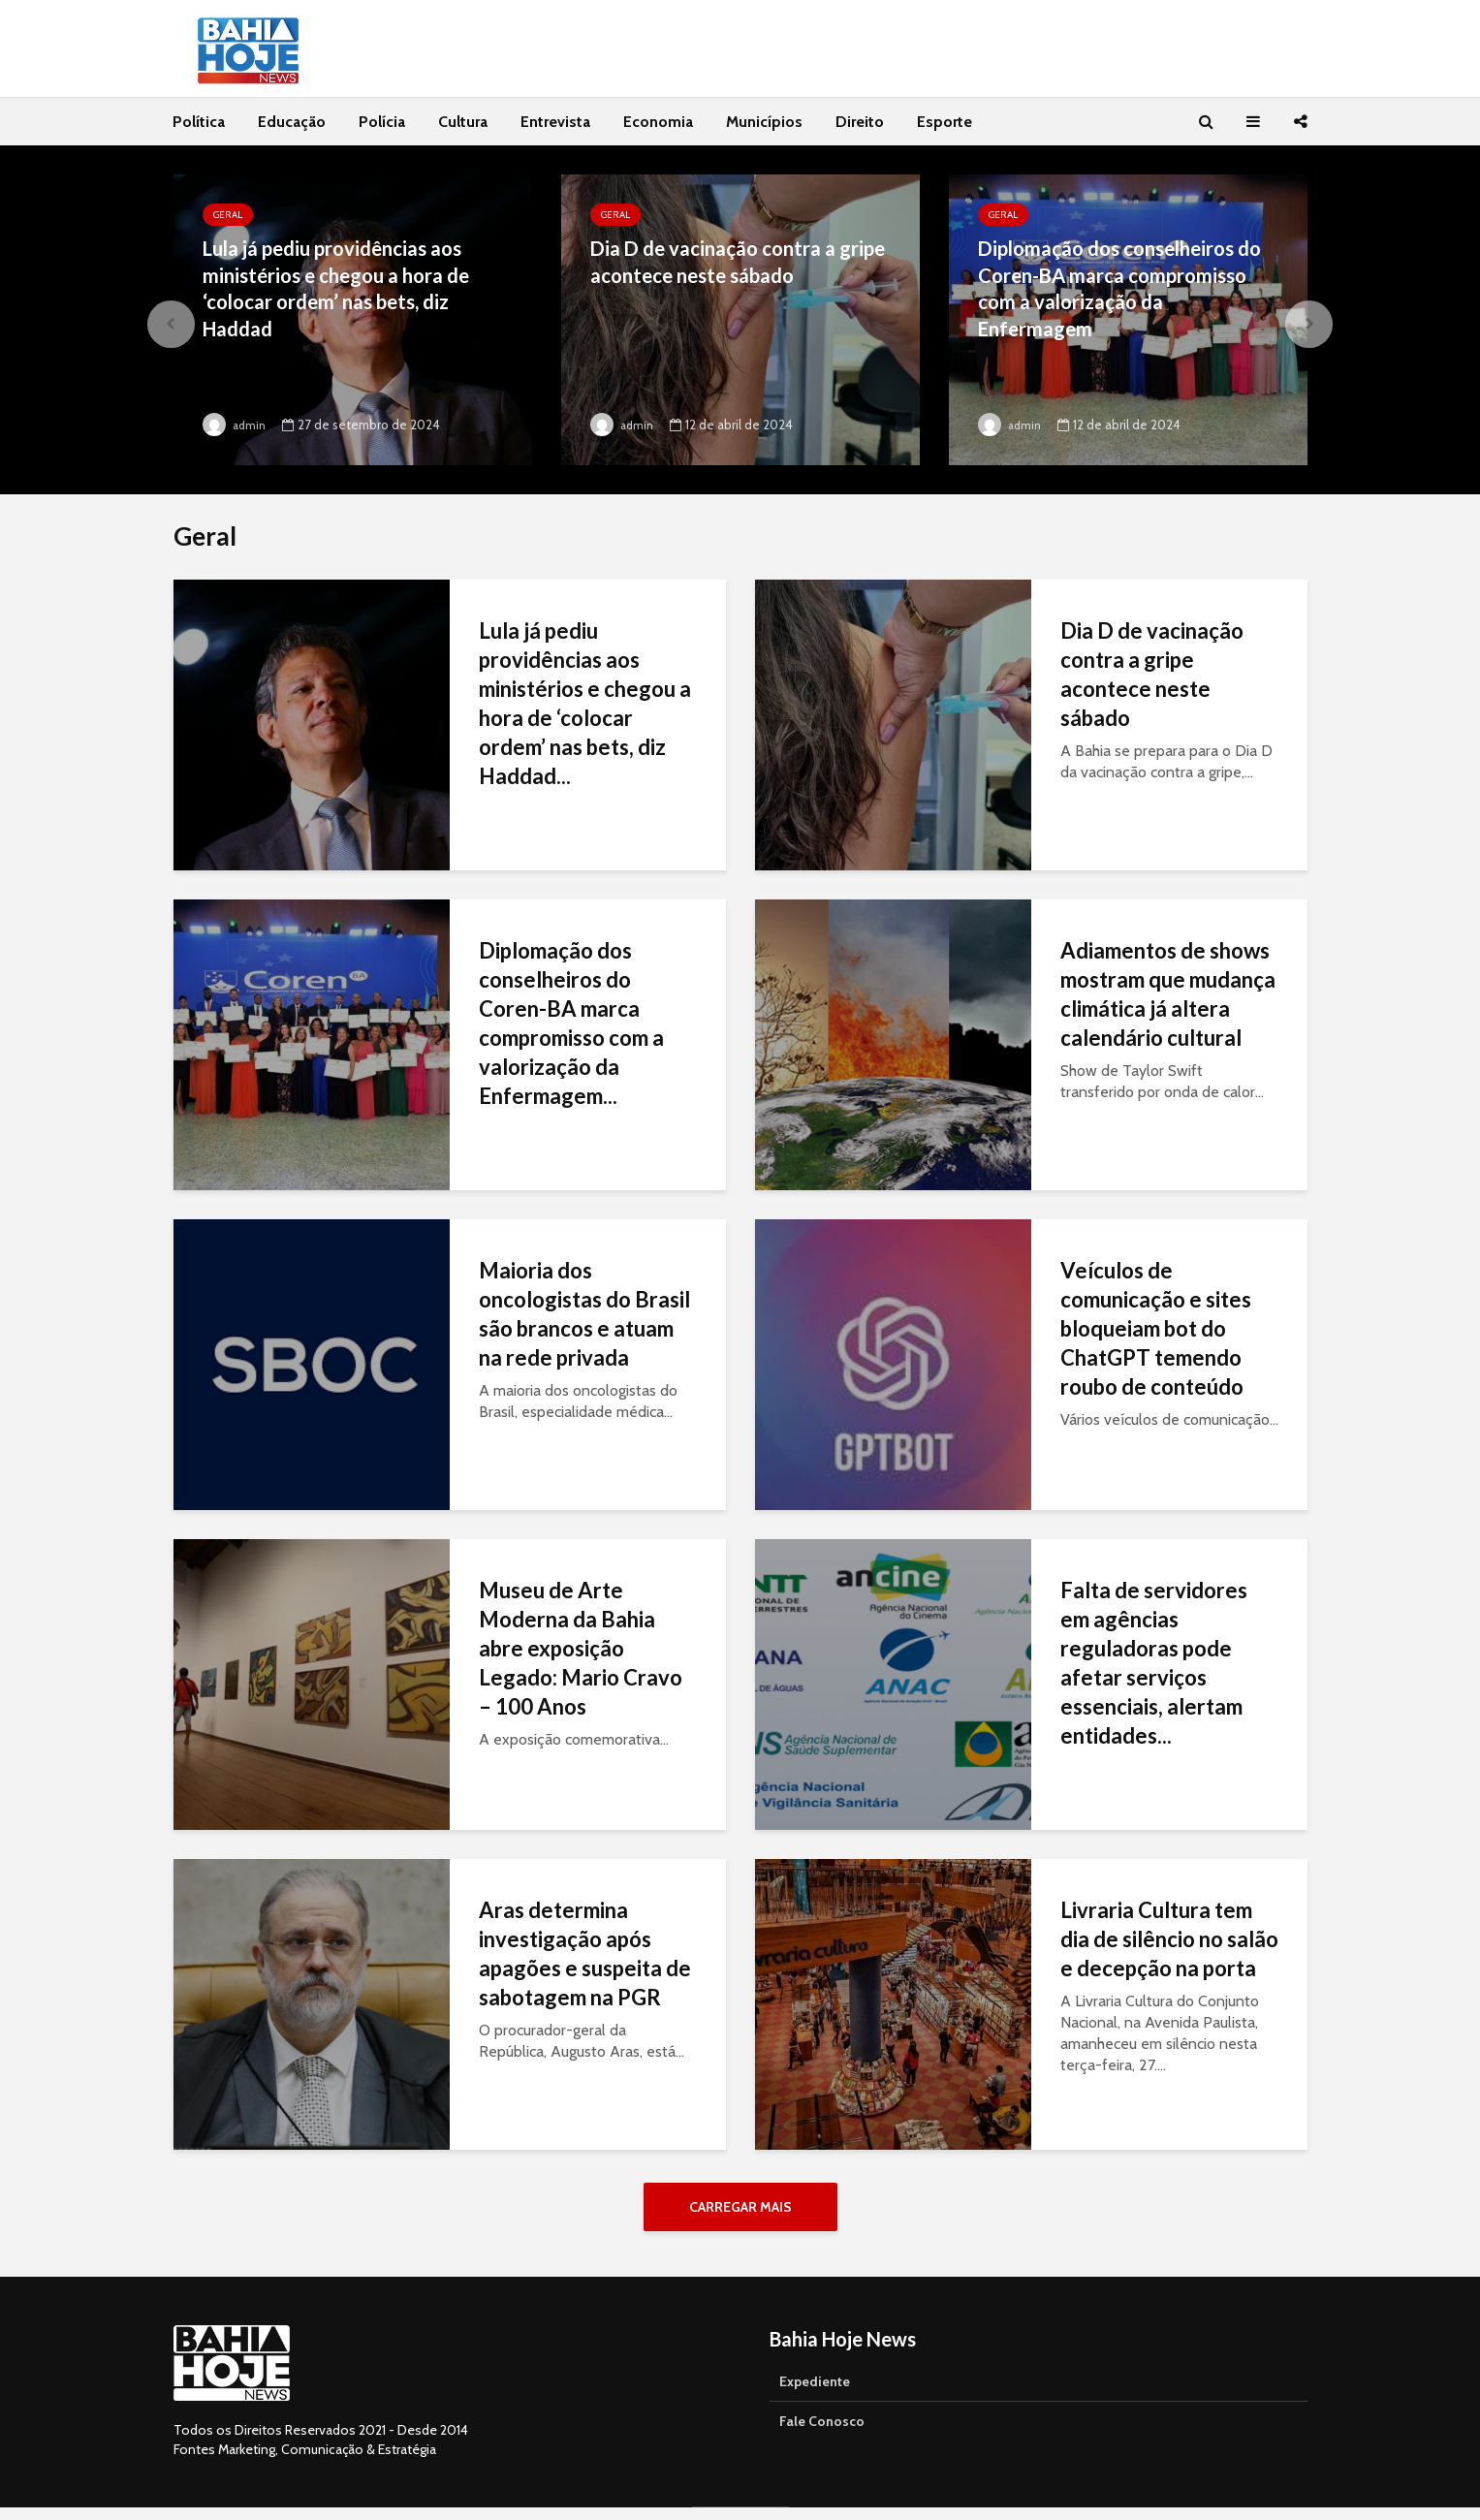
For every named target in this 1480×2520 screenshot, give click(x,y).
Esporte (944, 121)
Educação (292, 121)
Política (199, 121)
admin (235, 424)
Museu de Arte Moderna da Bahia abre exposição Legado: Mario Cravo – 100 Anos (580, 1648)
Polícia (382, 121)
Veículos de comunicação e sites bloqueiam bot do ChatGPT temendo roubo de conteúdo (1155, 1328)
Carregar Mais (740, 2207)
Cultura (463, 121)
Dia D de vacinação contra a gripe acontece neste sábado (729, 264)
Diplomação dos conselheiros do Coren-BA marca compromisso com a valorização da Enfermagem (1118, 293)
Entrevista (555, 121)
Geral (227, 214)
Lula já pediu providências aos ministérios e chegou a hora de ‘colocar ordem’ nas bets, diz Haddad (347, 293)
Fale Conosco (822, 2433)
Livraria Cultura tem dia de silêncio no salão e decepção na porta (1169, 1939)
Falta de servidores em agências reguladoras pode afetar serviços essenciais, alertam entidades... (1153, 1662)
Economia (658, 121)
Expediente (814, 2394)
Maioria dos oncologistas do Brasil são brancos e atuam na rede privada (584, 1313)
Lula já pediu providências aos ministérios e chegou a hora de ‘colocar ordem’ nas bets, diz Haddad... (585, 703)
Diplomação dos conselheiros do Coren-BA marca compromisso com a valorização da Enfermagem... (571, 1023)
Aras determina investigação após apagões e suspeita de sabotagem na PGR (585, 1953)
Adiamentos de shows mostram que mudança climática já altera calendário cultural (1167, 994)
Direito (859, 121)
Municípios (764, 121)
